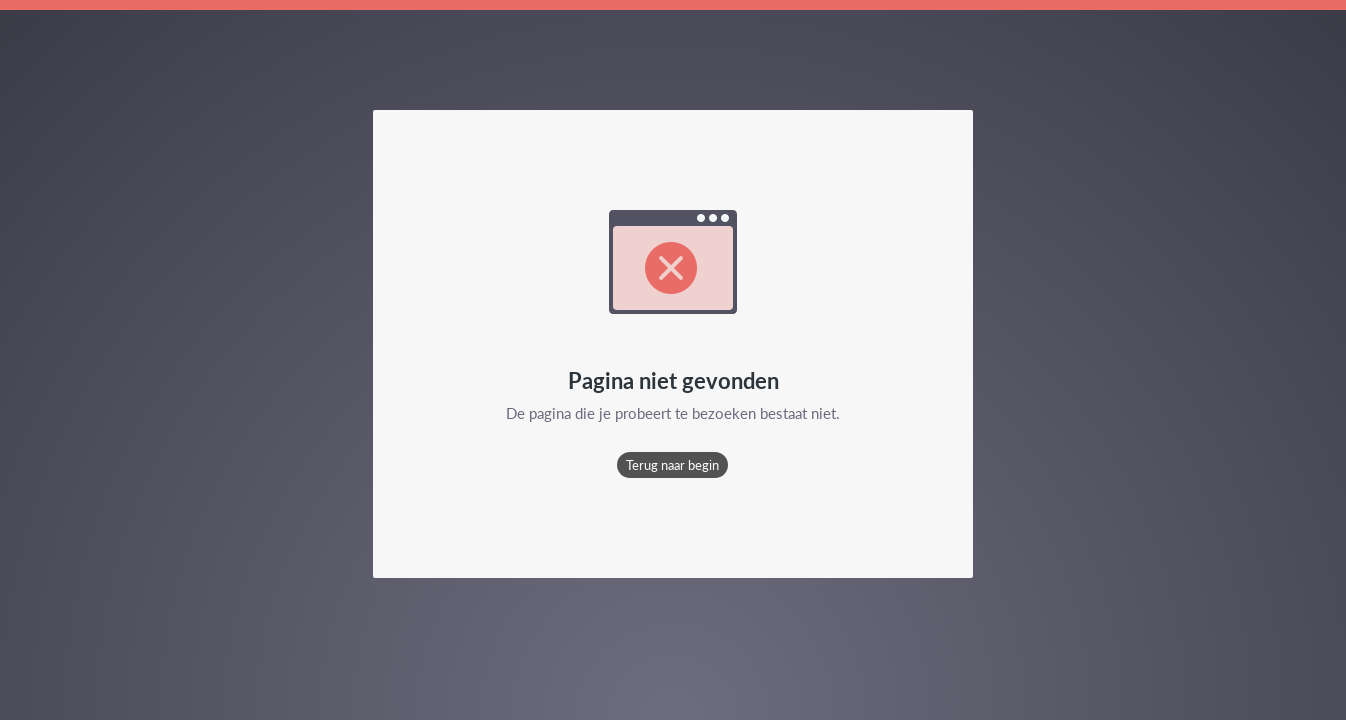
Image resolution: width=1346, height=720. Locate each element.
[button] (672, 465)
